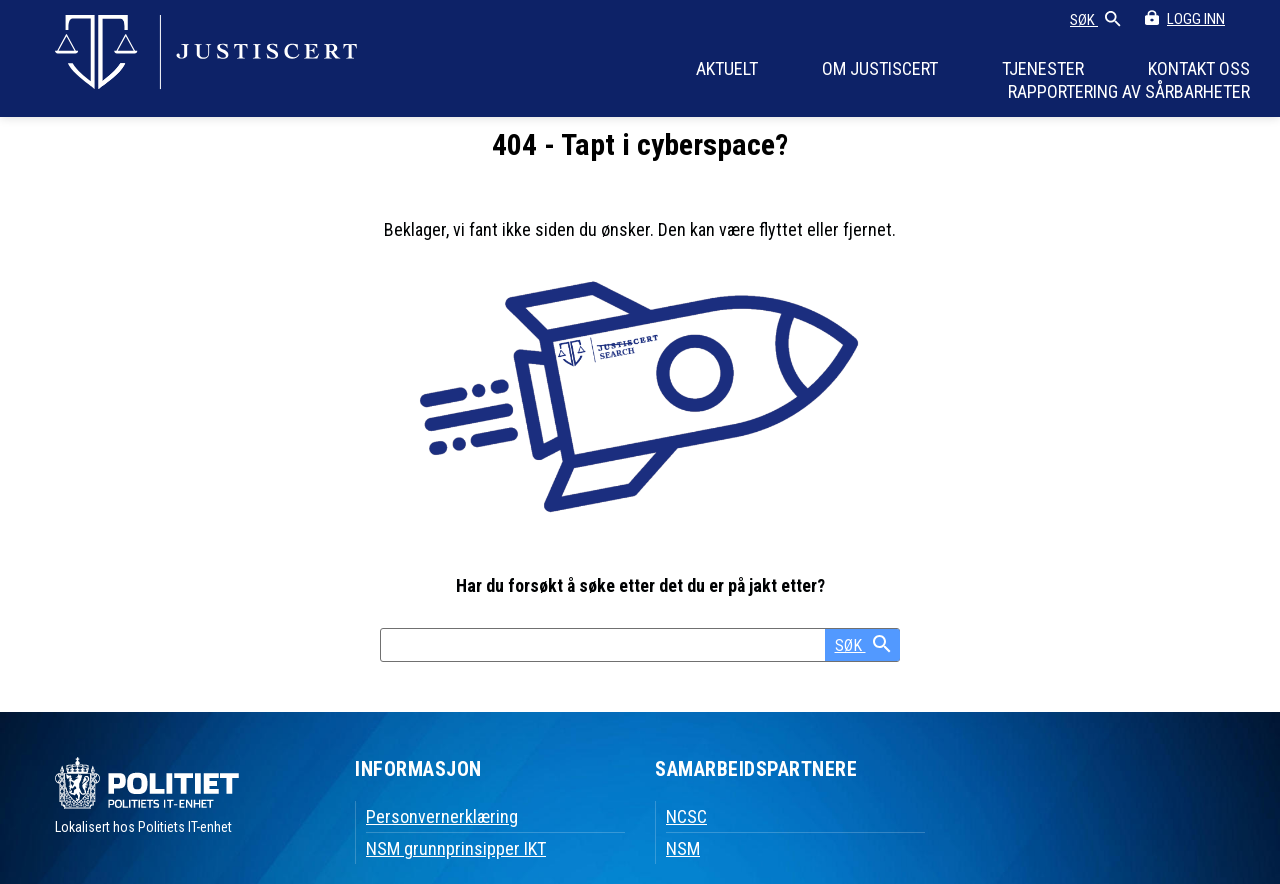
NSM (683, 848)
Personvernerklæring (442, 816)
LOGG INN (1196, 19)
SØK (1095, 20)
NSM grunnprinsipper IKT (456, 848)
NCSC (686, 816)
